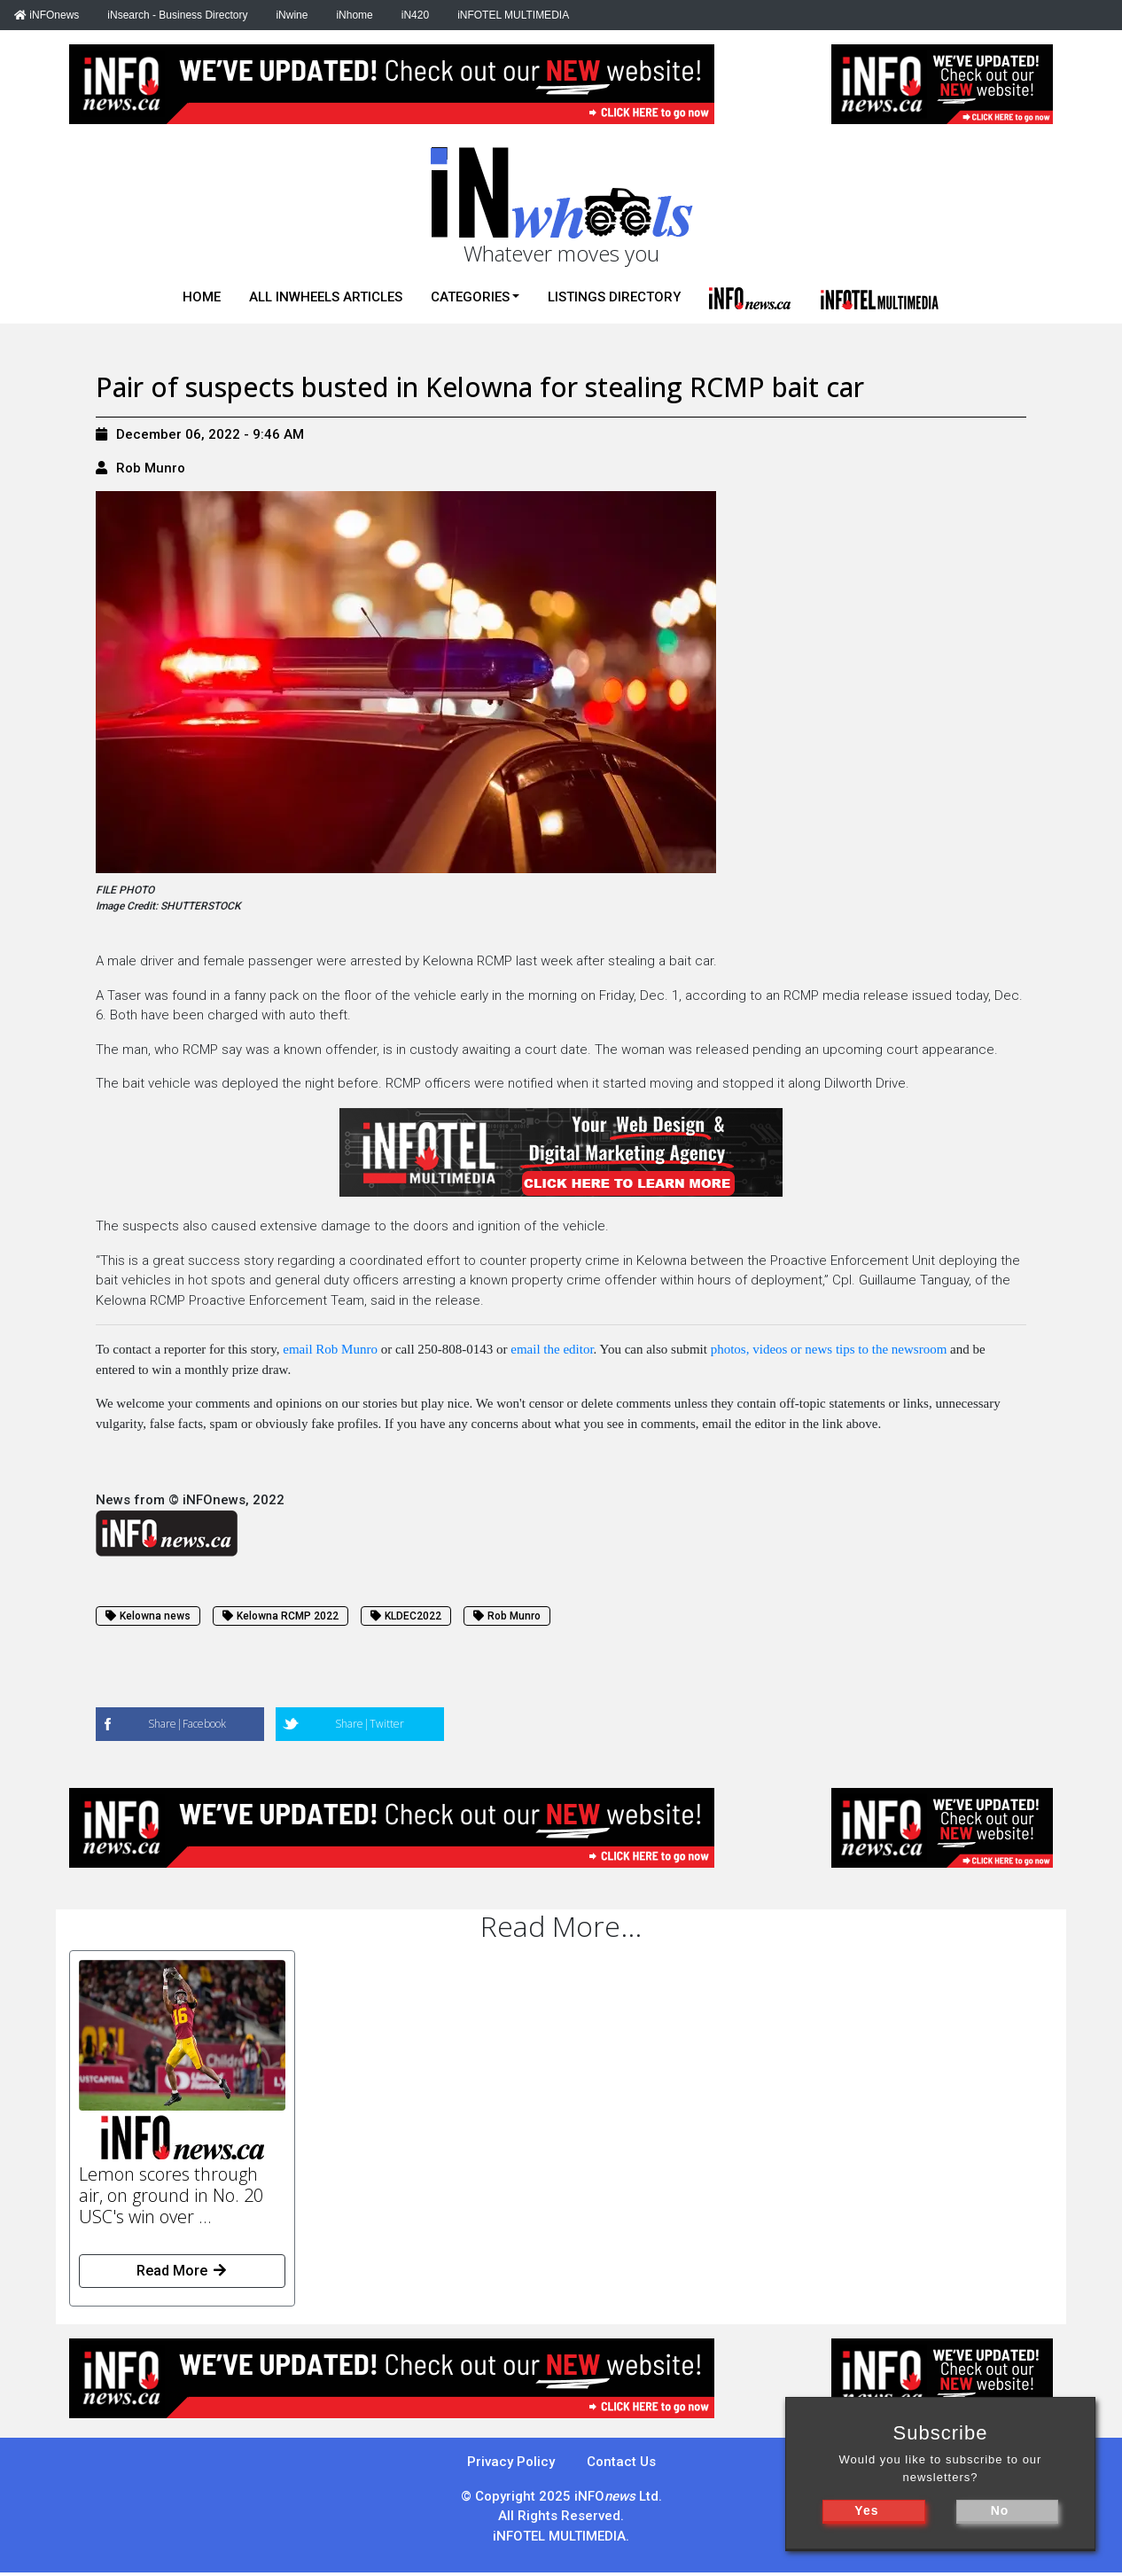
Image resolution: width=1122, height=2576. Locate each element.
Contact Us (621, 2462)
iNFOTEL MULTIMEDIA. (561, 2536)
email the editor (551, 1349)
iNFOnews (46, 15)
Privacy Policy (511, 2462)
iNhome (354, 15)
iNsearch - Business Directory (177, 15)
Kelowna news (148, 1616)
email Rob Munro (330, 1349)
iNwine (292, 15)
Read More (182, 2270)
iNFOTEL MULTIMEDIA (513, 15)
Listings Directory (614, 297)
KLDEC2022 (405, 1616)
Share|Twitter (369, 1723)
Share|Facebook (187, 1723)
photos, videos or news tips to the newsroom (829, 1349)
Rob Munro (150, 468)
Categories (470, 297)
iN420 (415, 15)
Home (202, 297)
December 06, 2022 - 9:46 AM (200, 434)
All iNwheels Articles (325, 297)
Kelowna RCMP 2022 (280, 1616)
